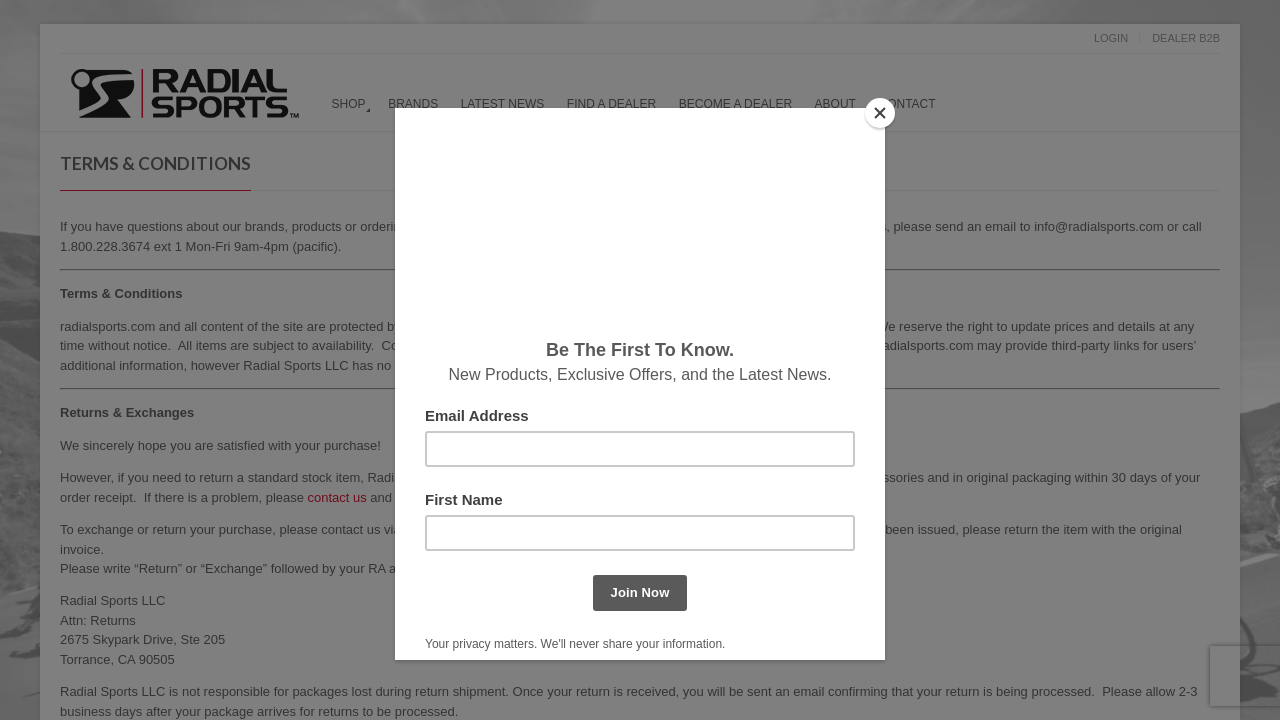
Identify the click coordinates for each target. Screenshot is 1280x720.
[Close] (880, 113)
